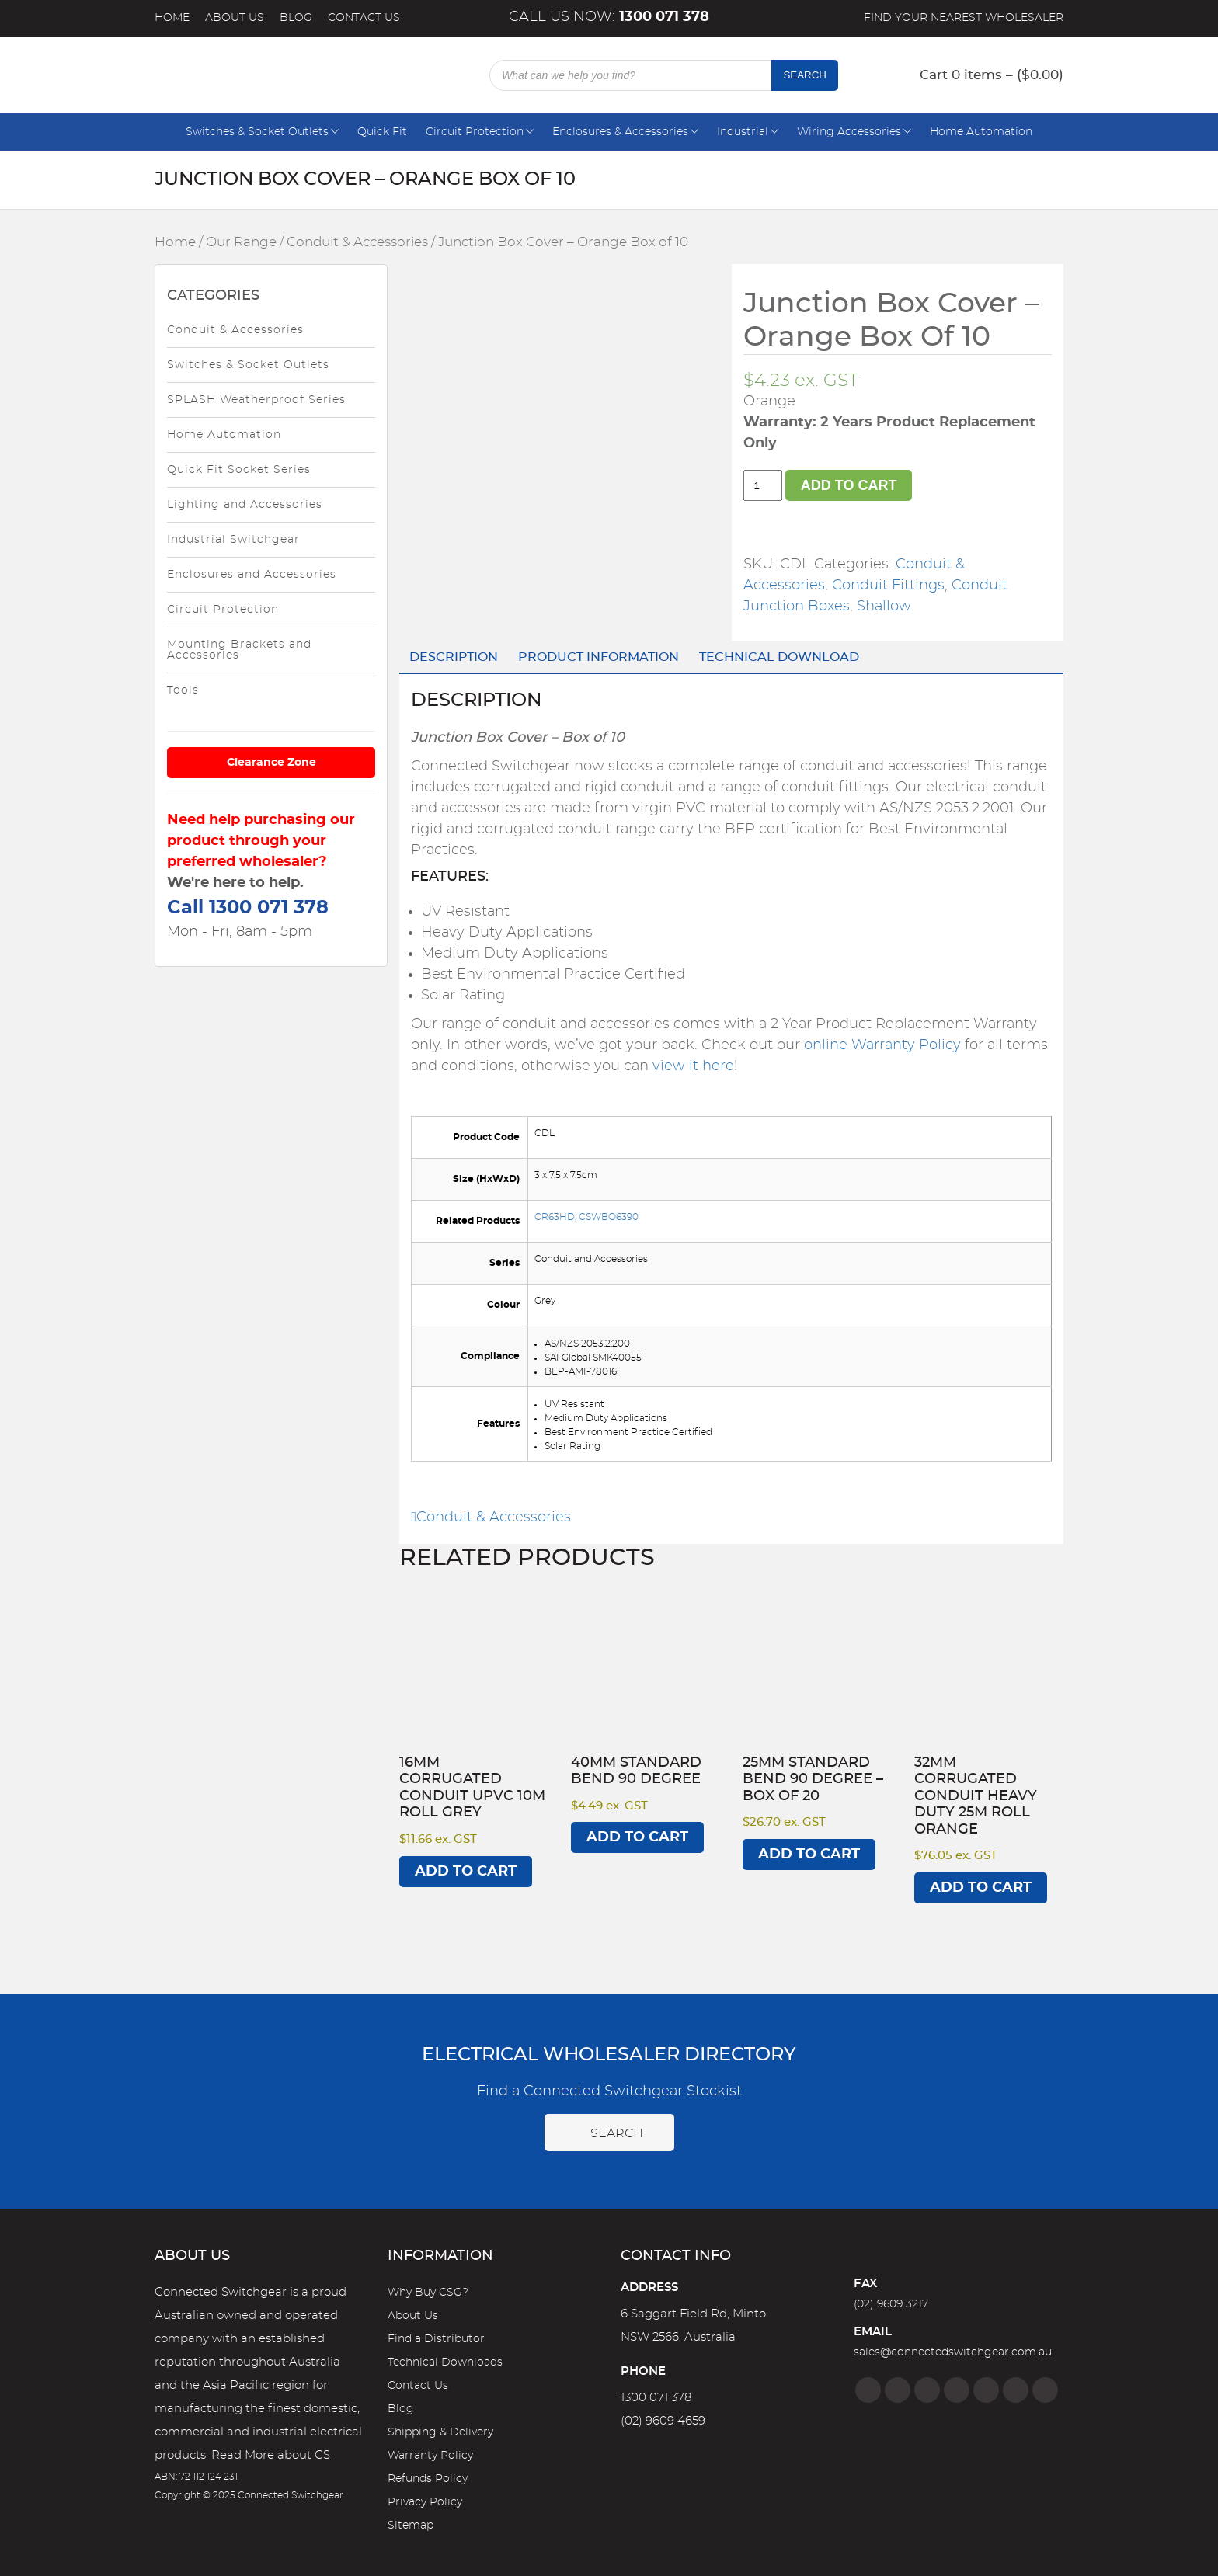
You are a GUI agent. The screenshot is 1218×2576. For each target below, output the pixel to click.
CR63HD (554, 1217)
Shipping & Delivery (440, 2432)
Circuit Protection (475, 132)
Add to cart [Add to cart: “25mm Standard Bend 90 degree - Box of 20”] (809, 1855)
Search (804, 75)
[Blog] (1045, 2390)
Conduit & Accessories (357, 242)
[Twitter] (927, 2390)
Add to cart (849, 485)
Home (172, 17)
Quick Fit (382, 132)
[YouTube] (1015, 2390)
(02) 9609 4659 (663, 2421)
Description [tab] (453, 657)
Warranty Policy (430, 2455)
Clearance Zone (271, 762)
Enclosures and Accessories (251, 574)
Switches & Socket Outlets (257, 132)
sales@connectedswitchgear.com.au (953, 2352)
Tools (183, 690)
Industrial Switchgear (233, 539)
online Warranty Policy (882, 1045)
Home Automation (981, 132)
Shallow (884, 607)
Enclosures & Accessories (620, 132)
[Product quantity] (762, 485)
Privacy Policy (425, 2502)
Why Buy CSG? (428, 2292)
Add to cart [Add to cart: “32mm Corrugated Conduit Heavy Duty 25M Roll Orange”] (981, 1888)
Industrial (742, 132)
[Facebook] (868, 2390)
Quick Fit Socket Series (239, 469)
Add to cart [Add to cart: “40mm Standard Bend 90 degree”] (637, 1837)
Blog (296, 17)
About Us (234, 17)
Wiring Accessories (849, 132)
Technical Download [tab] (779, 657)
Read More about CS (270, 2455)
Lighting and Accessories (244, 504)
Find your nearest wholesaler (963, 17)
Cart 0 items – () (991, 75)
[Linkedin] (956, 2390)
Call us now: (609, 17)
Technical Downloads (445, 2362)
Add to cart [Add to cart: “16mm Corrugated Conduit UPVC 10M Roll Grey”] (466, 1872)
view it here (693, 1066)
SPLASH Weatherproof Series (256, 400)
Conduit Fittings (888, 586)
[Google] (986, 2390)
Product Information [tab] (598, 657)
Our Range (241, 242)
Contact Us (364, 17)
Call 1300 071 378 (248, 908)
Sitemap (410, 2525)
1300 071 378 (656, 2398)
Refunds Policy (428, 2478)
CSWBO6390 (609, 1217)
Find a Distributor (436, 2339)
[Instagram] (897, 2390)
